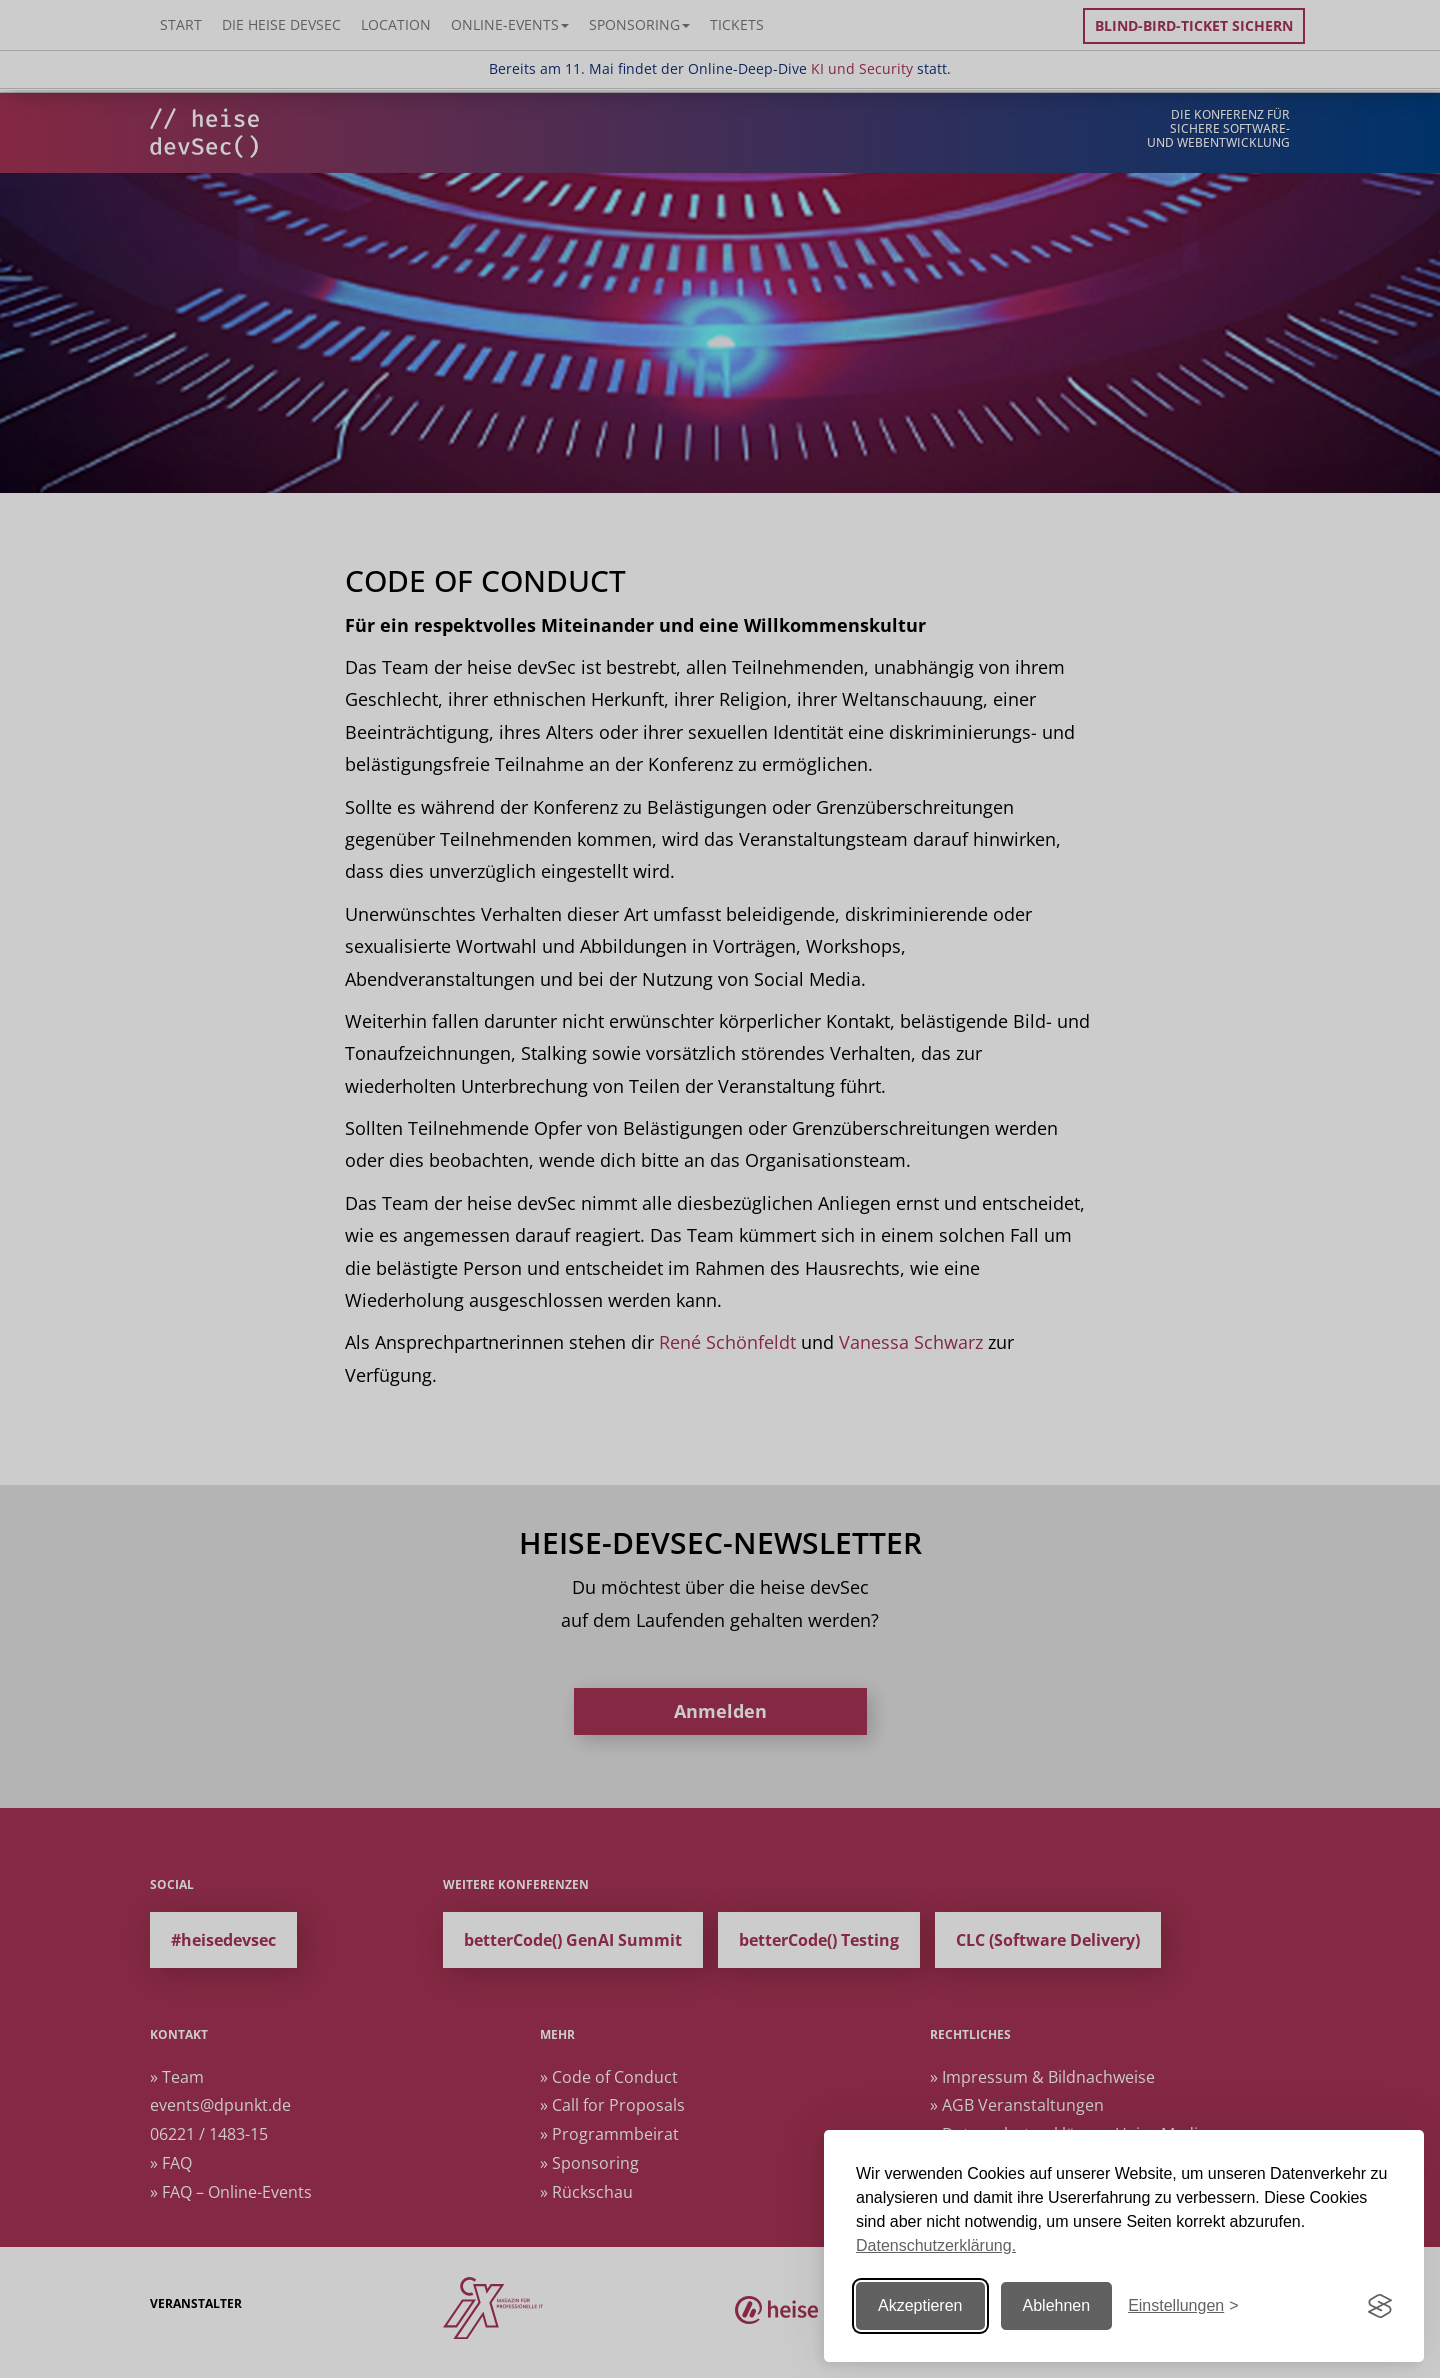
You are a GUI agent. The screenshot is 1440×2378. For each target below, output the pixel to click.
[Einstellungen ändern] (1183, 2306)
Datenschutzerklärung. (936, 2245)
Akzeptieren (920, 2305)
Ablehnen (1057, 2305)
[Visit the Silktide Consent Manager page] (1380, 2306)
